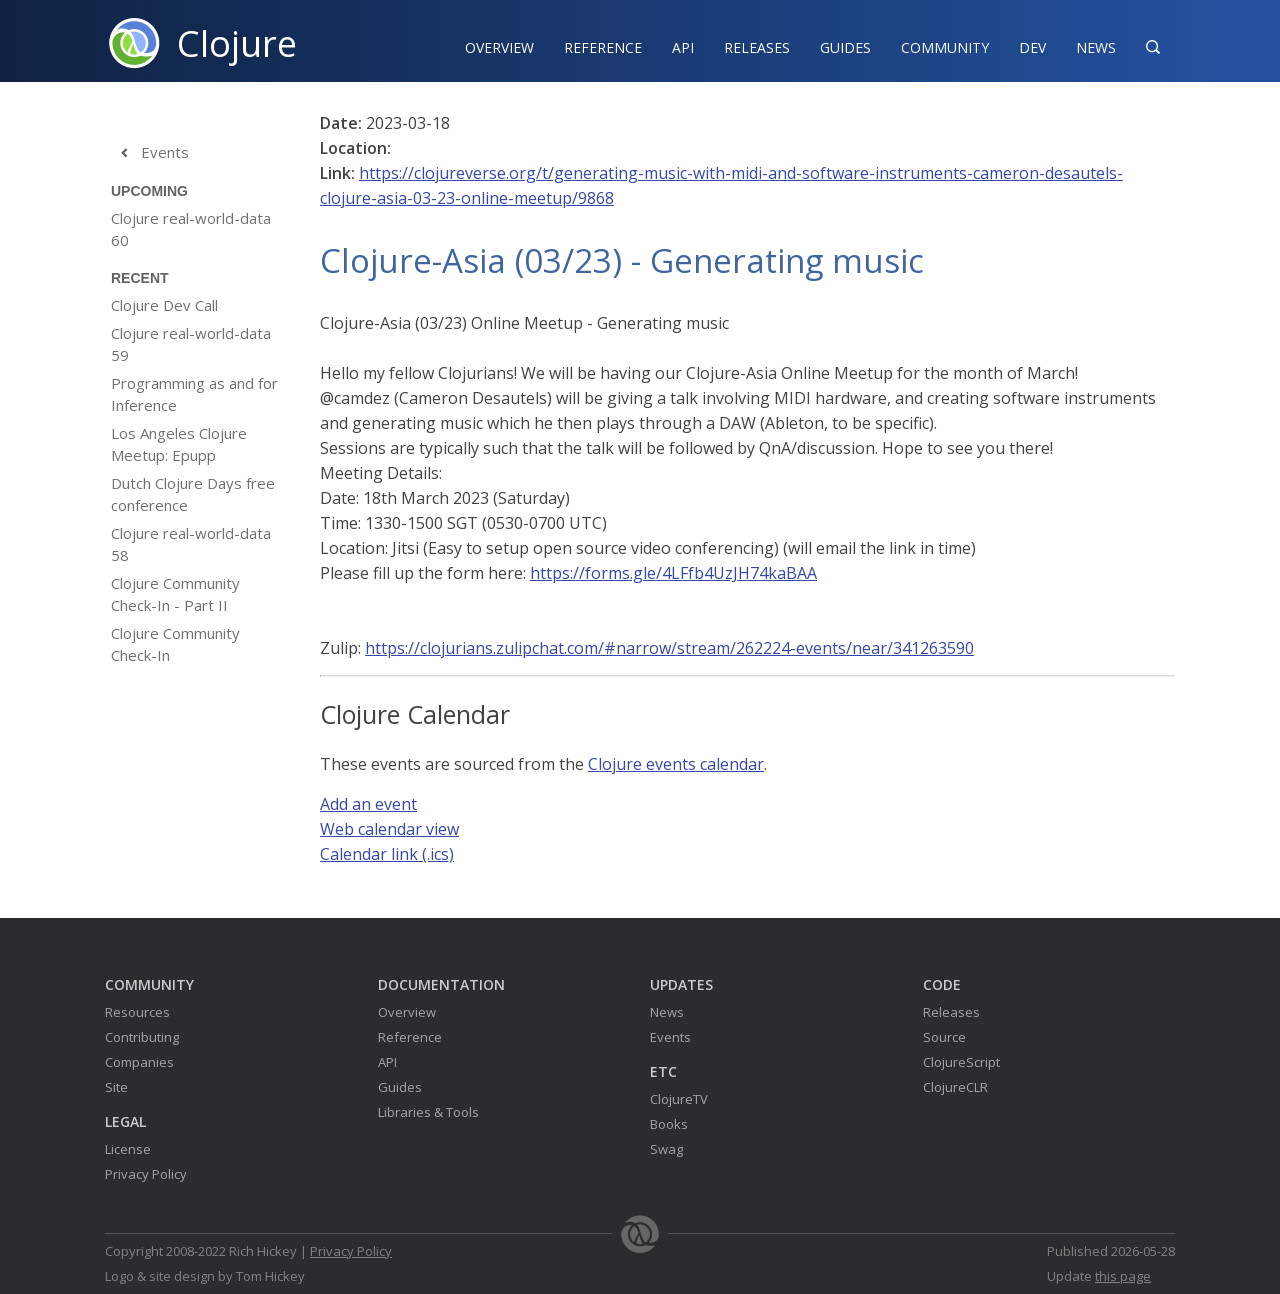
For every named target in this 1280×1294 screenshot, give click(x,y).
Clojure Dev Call (164, 305)
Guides (845, 47)
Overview (499, 47)
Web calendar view (389, 829)
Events (150, 153)
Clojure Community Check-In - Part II (175, 594)
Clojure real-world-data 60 (191, 229)
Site (116, 1087)
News (1096, 47)
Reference (410, 1037)
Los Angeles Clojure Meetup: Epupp (179, 444)
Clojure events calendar (676, 764)
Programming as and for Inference (194, 394)
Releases (757, 47)
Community (945, 47)
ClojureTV (679, 1099)
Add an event (368, 804)
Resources (137, 1012)
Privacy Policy (146, 1174)
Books (669, 1124)
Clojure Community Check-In (175, 644)
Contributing (142, 1037)
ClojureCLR (955, 1087)
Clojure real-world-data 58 (191, 544)
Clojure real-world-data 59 (191, 344)
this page (1123, 1276)
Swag (666, 1149)
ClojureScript (961, 1062)
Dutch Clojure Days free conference (193, 494)
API (683, 47)
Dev (1032, 47)
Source (944, 1037)
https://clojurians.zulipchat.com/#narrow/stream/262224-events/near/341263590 (669, 648)
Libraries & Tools (428, 1112)
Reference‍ (603, 47)
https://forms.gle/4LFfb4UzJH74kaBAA (673, 573)
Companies (139, 1062)
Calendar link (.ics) (387, 854)
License (128, 1149)
